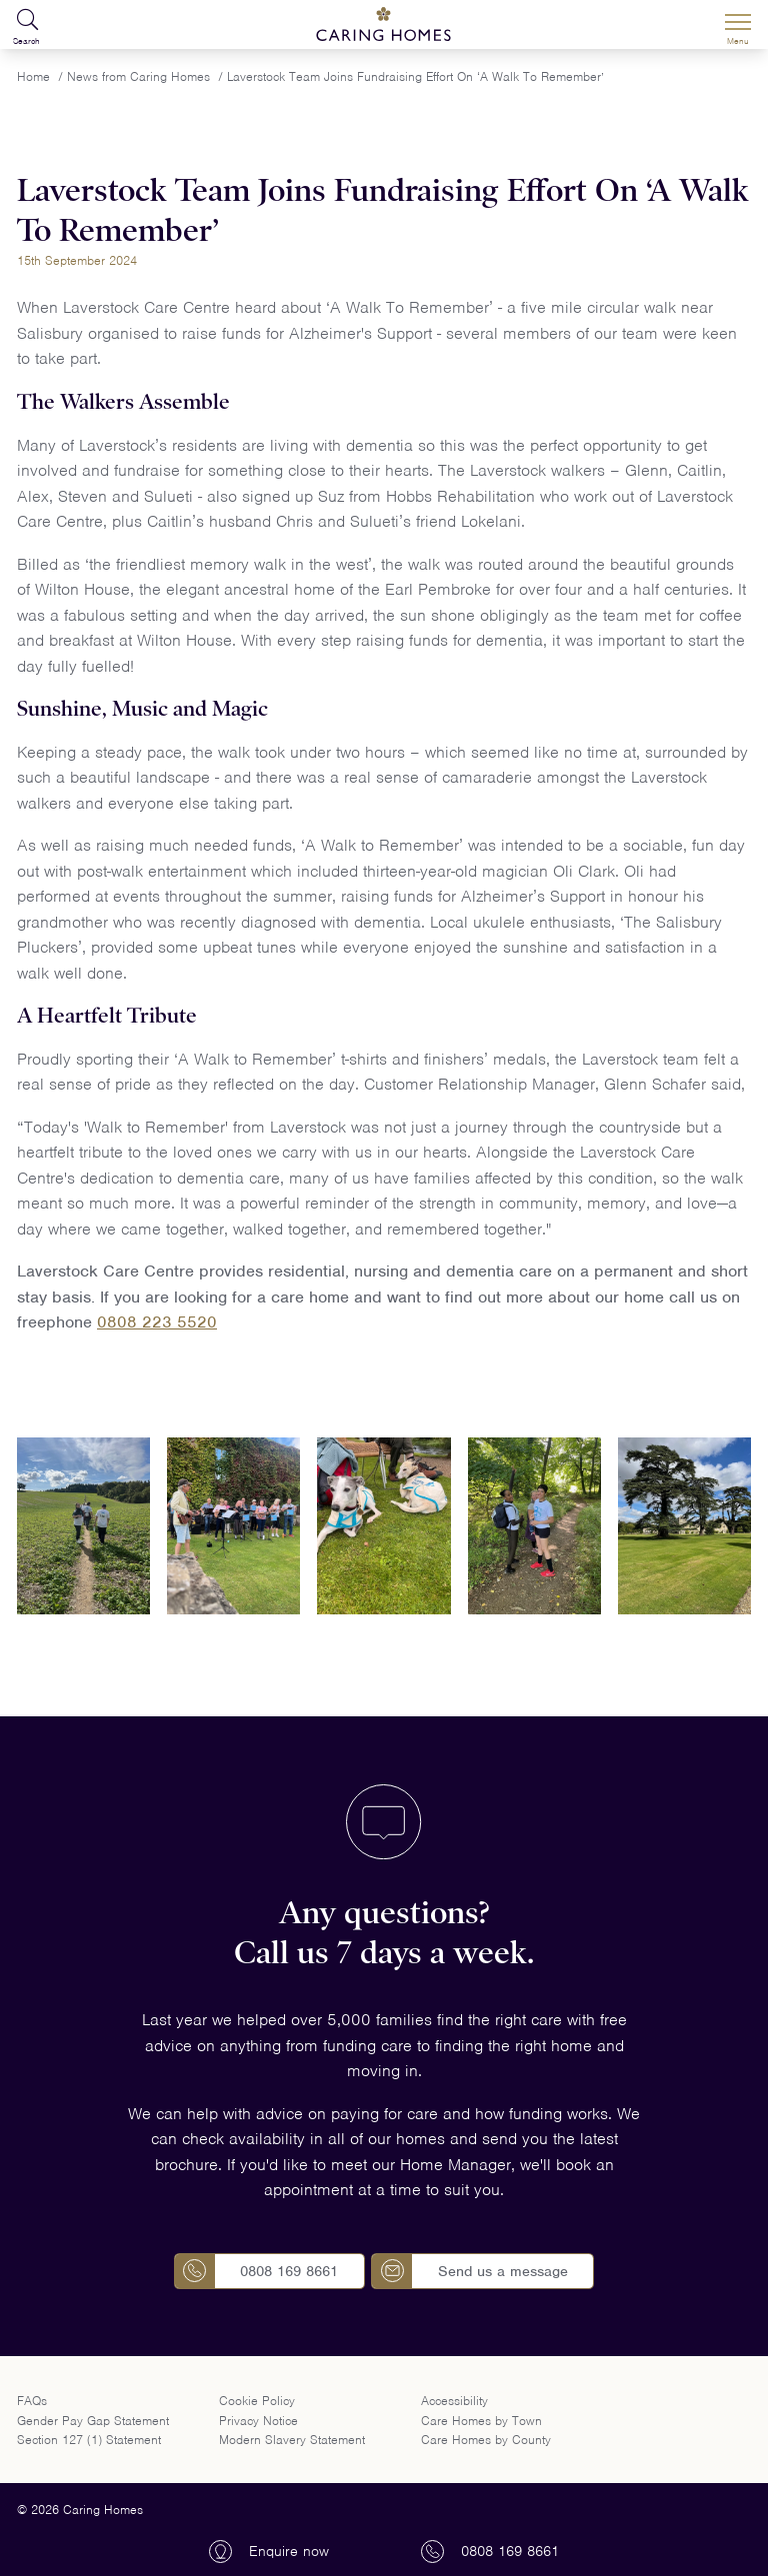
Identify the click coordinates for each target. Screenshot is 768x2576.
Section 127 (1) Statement (89, 2439)
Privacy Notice (258, 2420)
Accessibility (454, 2400)
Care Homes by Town (481, 2420)
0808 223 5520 (157, 1321)
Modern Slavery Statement (292, 2439)
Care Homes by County (486, 2439)
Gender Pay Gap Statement (93, 2420)
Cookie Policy (257, 2400)
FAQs (32, 2400)
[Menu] (738, 25)
